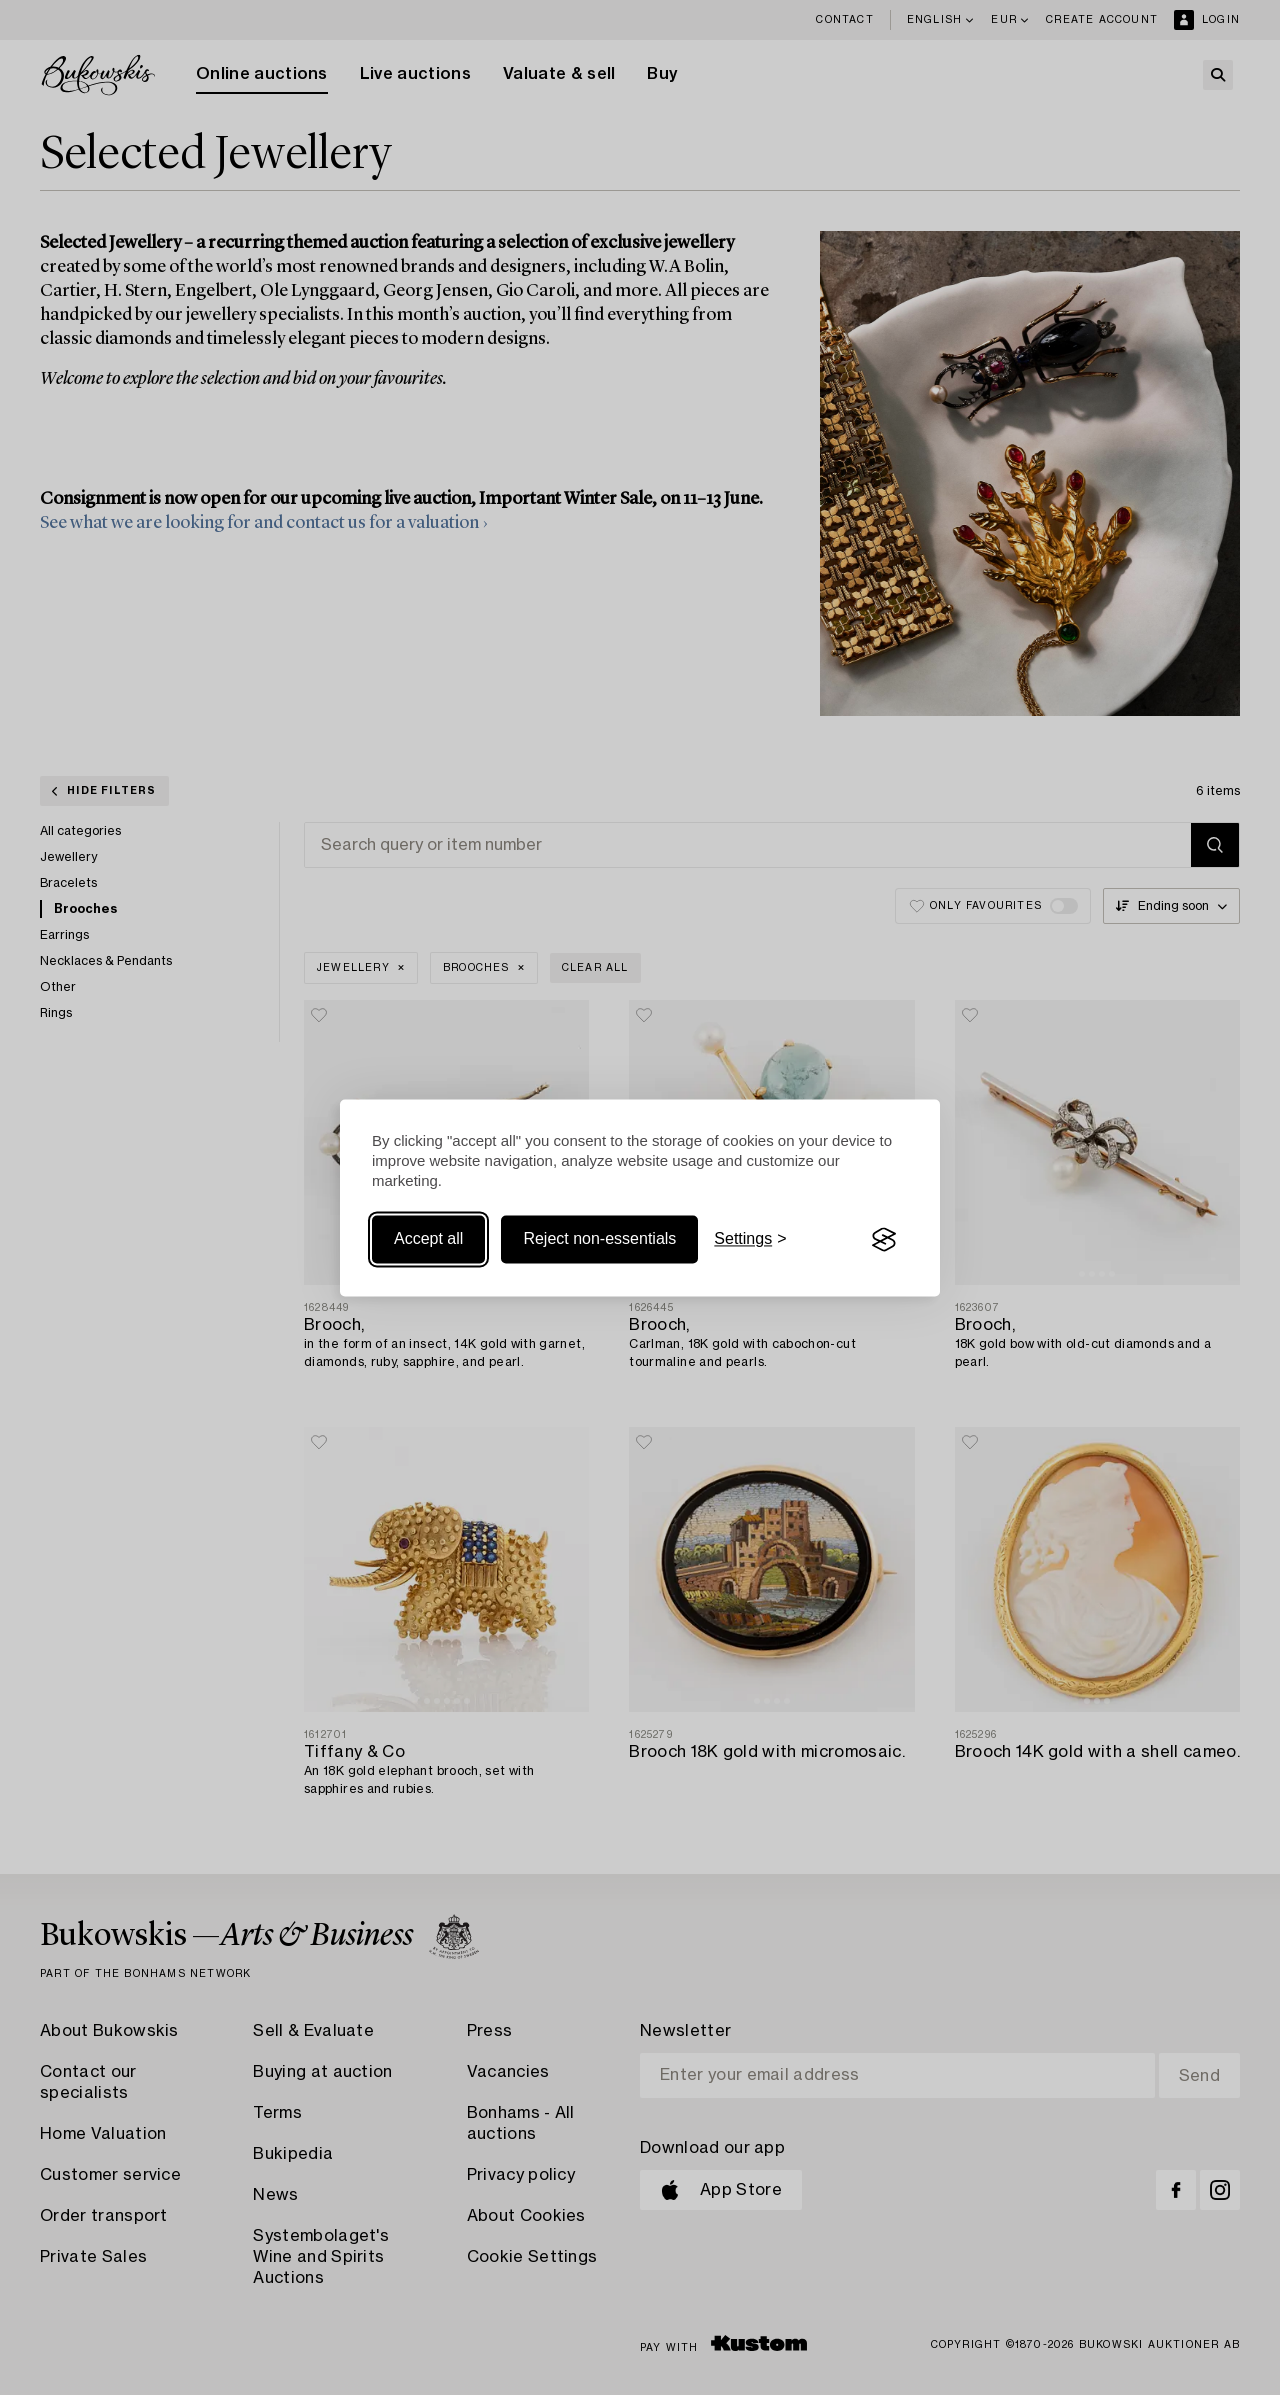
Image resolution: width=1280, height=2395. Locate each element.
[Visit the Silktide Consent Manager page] (884, 1240)
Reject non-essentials (599, 1239)
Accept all (428, 1239)
